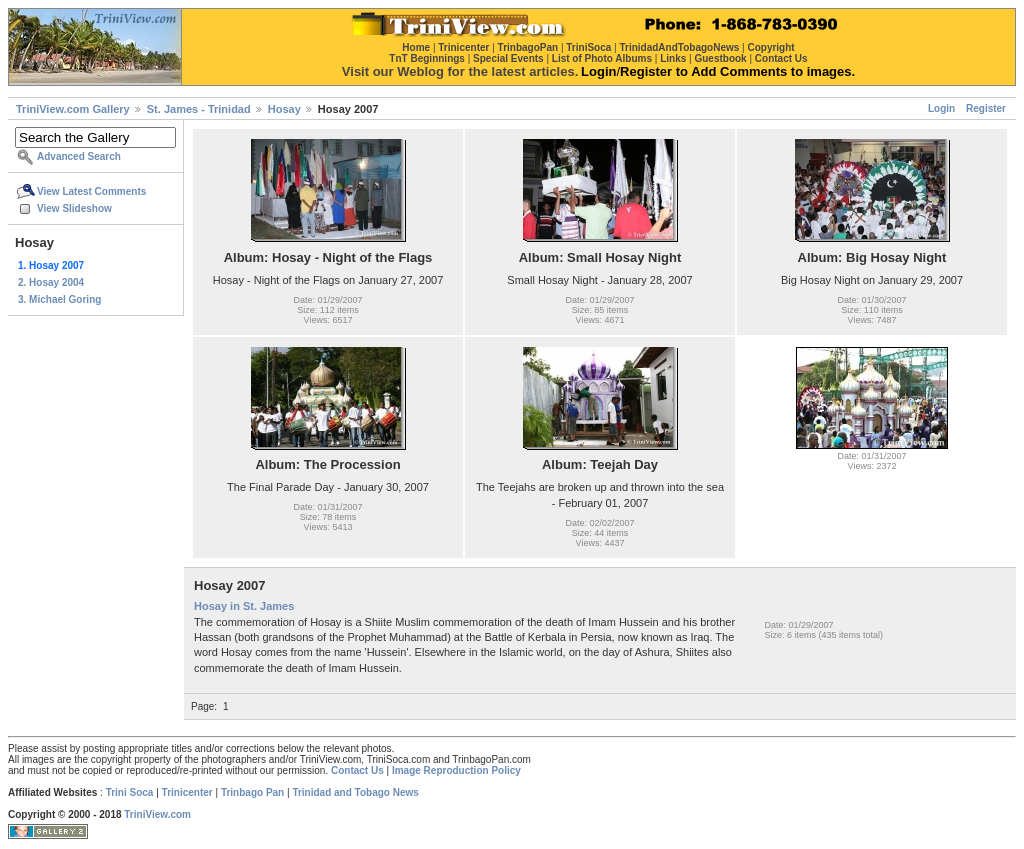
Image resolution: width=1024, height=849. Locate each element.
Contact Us (357, 770)
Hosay (284, 109)
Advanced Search (79, 156)
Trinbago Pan (252, 792)
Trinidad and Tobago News (355, 792)
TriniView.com (157, 814)
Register (986, 108)
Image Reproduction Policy (456, 770)
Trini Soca (130, 792)
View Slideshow (74, 208)
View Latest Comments (91, 191)
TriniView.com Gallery (73, 109)
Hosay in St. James (244, 606)
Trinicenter (187, 792)
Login (941, 108)
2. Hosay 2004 (51, 282)
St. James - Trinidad (199, 109)
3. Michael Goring (59, 299)
